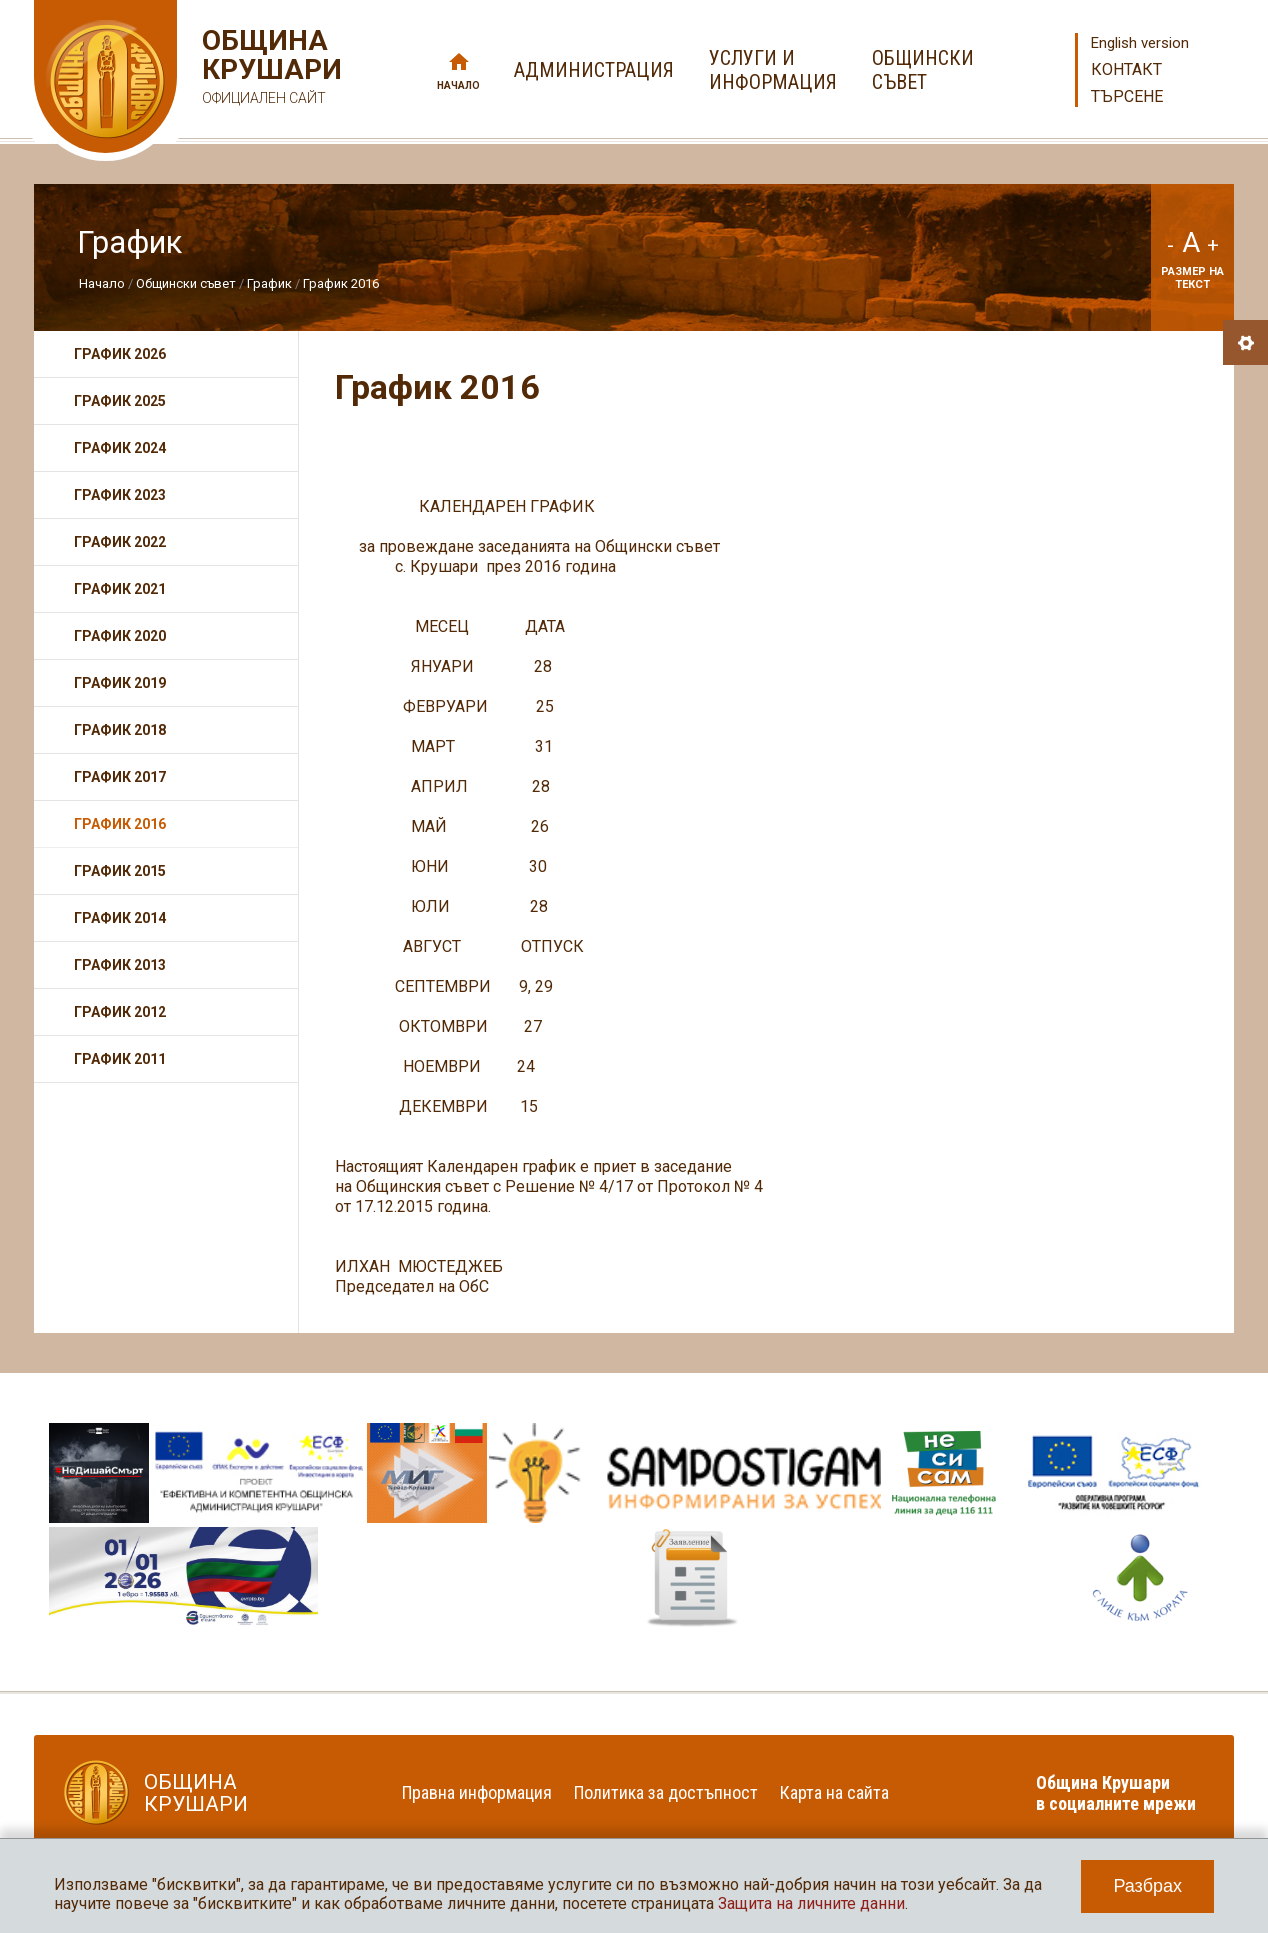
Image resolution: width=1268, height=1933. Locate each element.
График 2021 (120, 589)
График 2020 (120, 636)
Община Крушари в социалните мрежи (1116, 1793)
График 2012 (120, 1012)
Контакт (1126, 69)
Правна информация (477, 1792)
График (271, 283)
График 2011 (120, 1059)
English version (1140, 43)
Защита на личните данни (811, 1903)
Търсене (1127, 96)
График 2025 (120, 401)
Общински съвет (186, 283)
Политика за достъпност (666, 1792)
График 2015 (120, 871)
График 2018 (120, 730)
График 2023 (120, 495)
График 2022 (120, 542)
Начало (458, 85)
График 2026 (120, 354)
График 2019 (120, 683)
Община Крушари (269, 69)
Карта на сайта (834, 1792)
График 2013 (120, 965)
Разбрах (1147, 1886)
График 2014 (120, 918)
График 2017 (120, 777)
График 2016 (341, 283)
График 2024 (120, 448)
